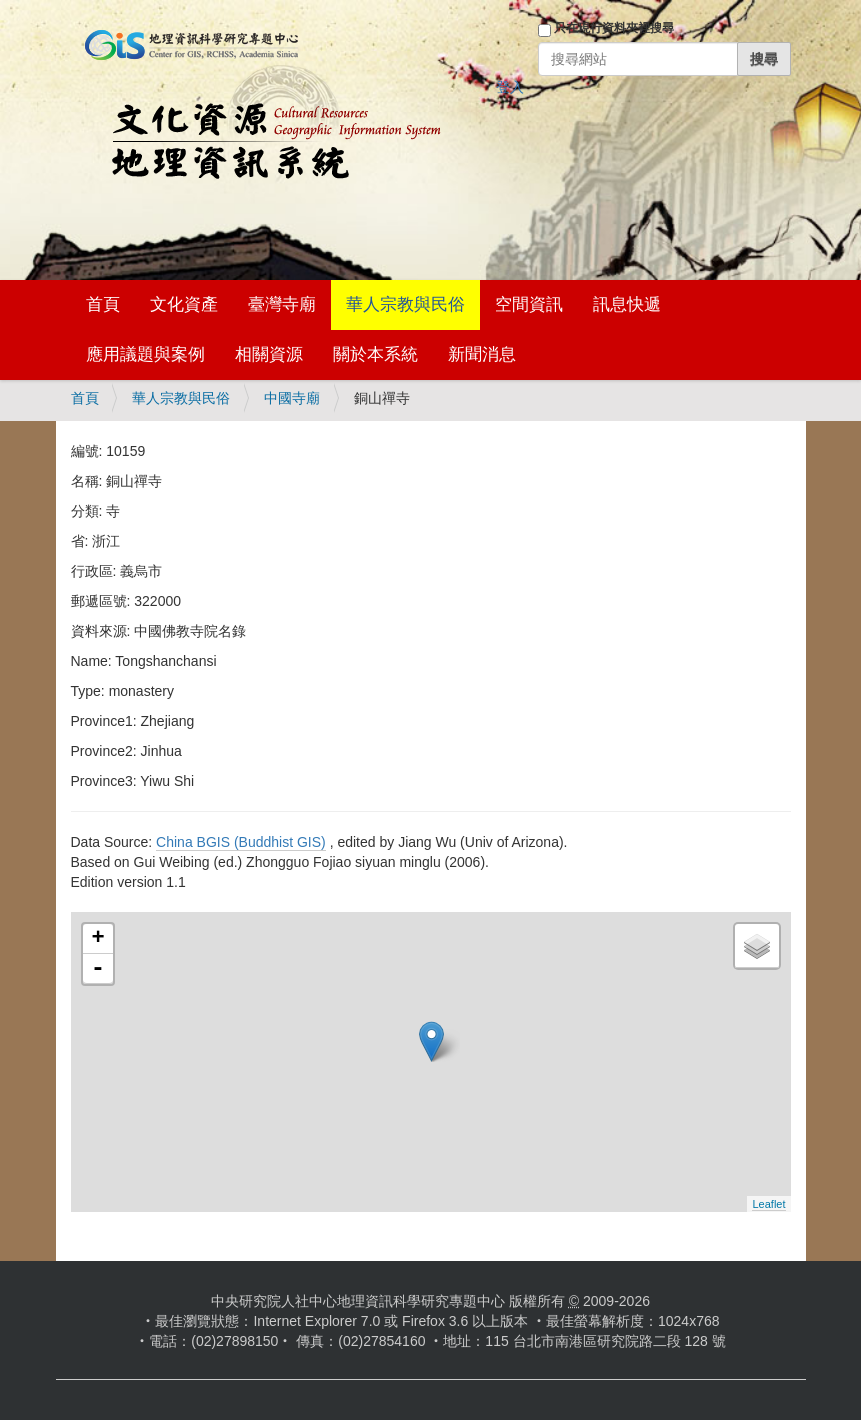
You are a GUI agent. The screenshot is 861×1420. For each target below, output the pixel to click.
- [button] (98, 969)
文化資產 (184, 304)
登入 (510, 87)
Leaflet (768, 1204)
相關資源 (269, 354)
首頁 (103, 304)
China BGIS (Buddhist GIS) (241, 842)
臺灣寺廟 (282, 304)
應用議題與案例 (145, 354)
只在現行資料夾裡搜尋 (614, 28)
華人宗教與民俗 (405, 304)
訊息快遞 (627, 304)
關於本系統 (375, 354)
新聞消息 (482, 354)
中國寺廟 (292, 398)
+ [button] (97, 939)
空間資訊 (529, 304)
